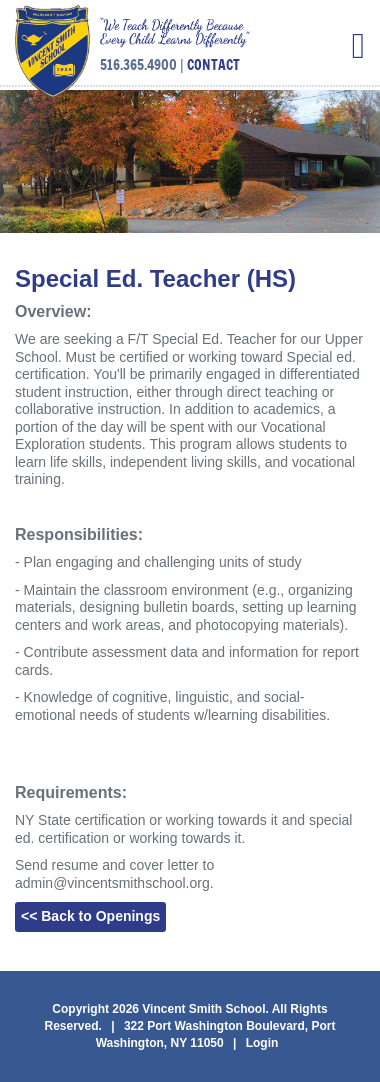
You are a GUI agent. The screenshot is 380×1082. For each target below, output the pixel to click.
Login (262, 1043)
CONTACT (213, 65)
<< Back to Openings (90, 916)
